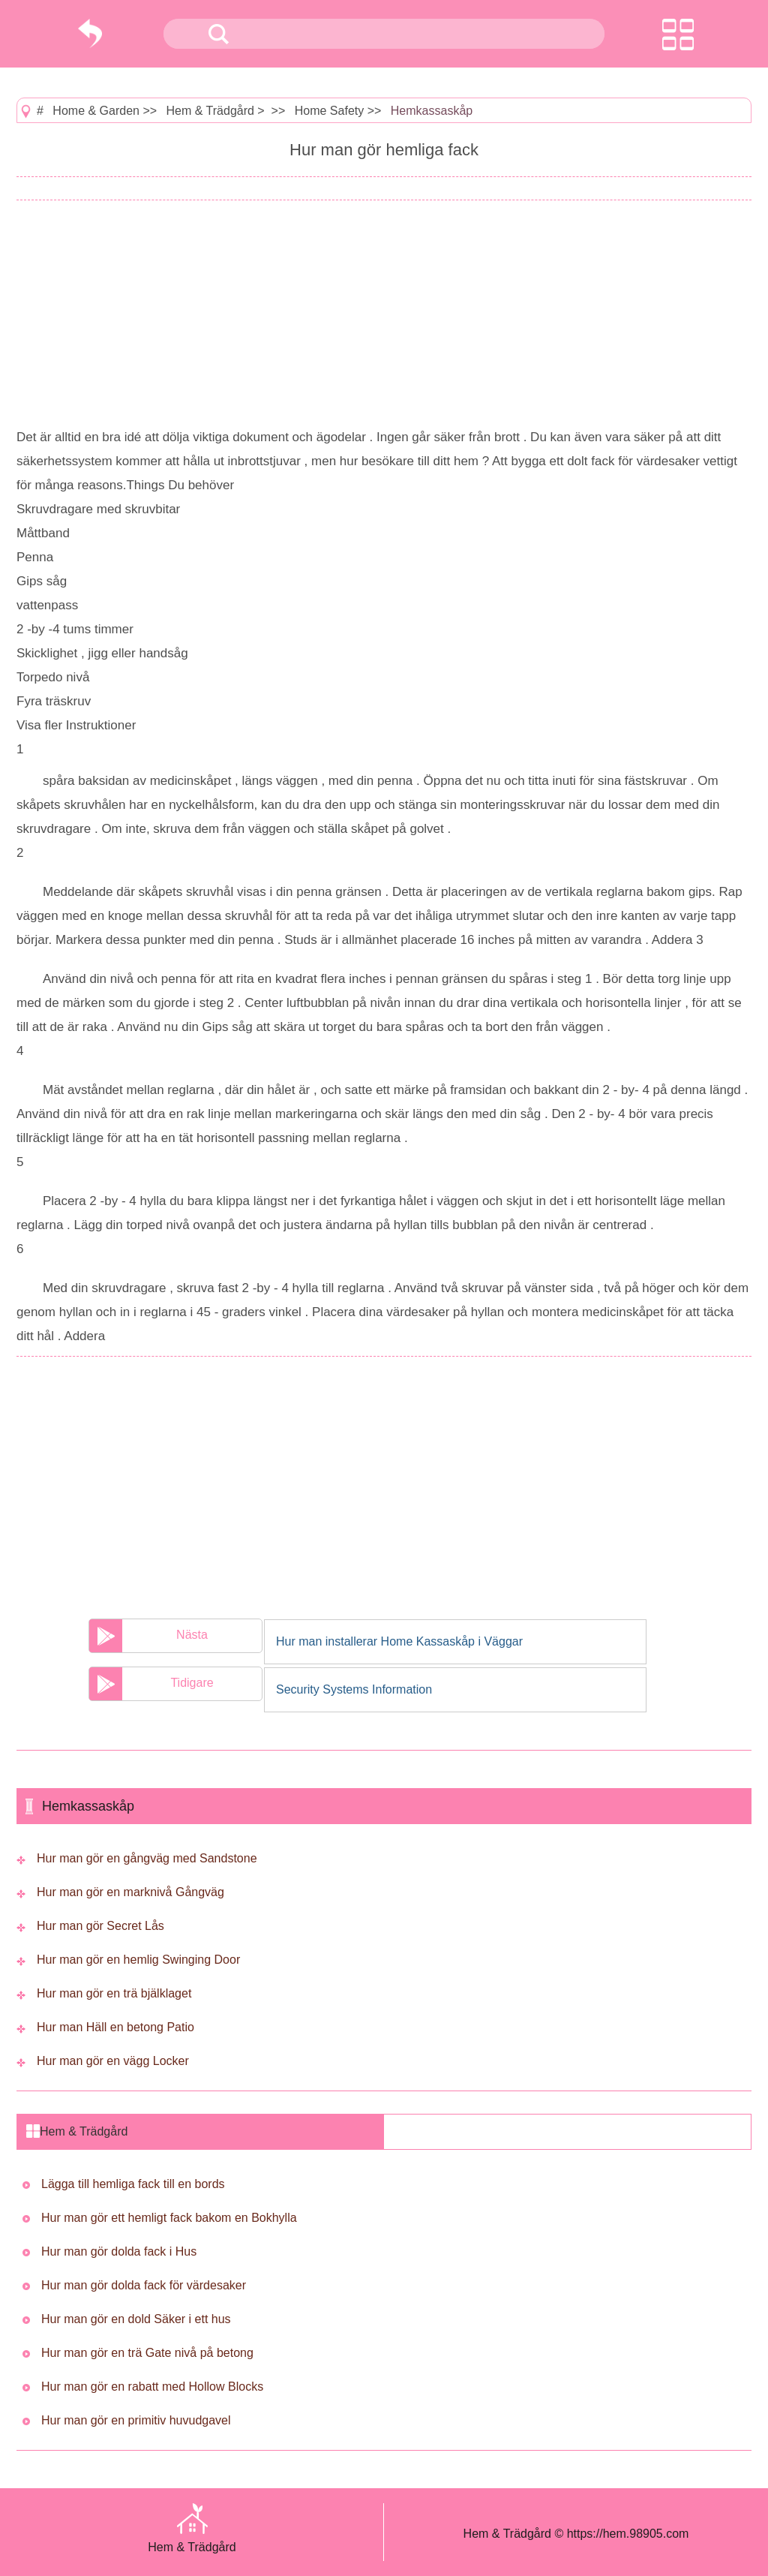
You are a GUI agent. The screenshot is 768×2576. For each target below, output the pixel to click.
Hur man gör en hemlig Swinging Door (138, 1959)
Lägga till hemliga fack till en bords (133, 2184)
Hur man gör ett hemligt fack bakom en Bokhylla (169, 2217)
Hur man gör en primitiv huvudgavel (136, 2420)
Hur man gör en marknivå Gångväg (130, 1892)
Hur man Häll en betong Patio (115, 2027)
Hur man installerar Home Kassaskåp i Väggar (399, 1641)
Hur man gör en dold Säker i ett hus (136, 2319)
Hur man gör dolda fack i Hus (118, 2251)
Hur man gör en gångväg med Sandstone (147, 1858)
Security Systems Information (354, 1689)
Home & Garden (96, 110)
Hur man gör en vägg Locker (113, 2060)
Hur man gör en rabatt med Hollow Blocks (152, 2386)
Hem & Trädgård (210, 110)
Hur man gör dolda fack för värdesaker (143, 2285)
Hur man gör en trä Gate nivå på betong (147, 2352)
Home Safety (329, 110)
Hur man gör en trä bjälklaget (114, 1993)
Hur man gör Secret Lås (100, 1925)
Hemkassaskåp (431, 110)
